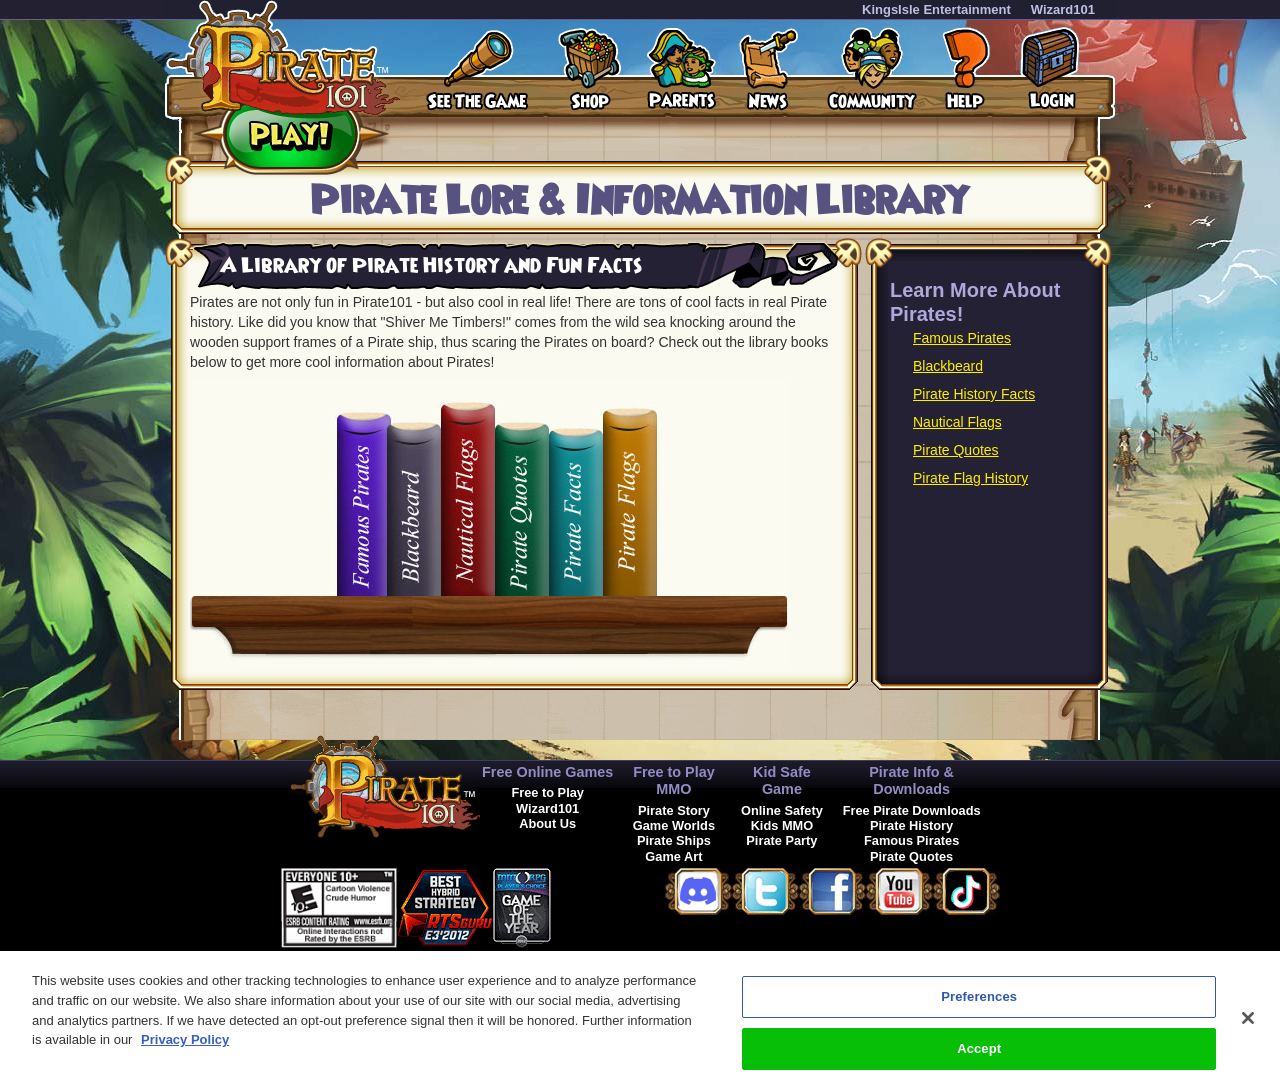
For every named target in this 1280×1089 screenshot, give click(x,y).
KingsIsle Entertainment (936, 9)
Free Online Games (547, 772)
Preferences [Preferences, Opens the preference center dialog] (979, 1006)
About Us (547, 823)
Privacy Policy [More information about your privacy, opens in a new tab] (185, 1049)
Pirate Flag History (970, 478)
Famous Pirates (962, 338)
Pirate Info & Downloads (911, 780)
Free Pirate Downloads (912, 810)
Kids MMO (782, 825)
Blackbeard (948, 366)
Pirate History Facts (974, 394)
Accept (979, 1058)
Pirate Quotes (956, 450)
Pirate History (911, 825)
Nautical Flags (957, 422)
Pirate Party (781, 840)
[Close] (1248, 1028)
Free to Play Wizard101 (547, 800)
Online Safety (782, 810)
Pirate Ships (674, 840)
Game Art (673, 856)
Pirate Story (674, 810)
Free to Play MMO (674, 780)
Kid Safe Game (782, 780)
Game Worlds (674, 825)
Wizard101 (1063, 9)
